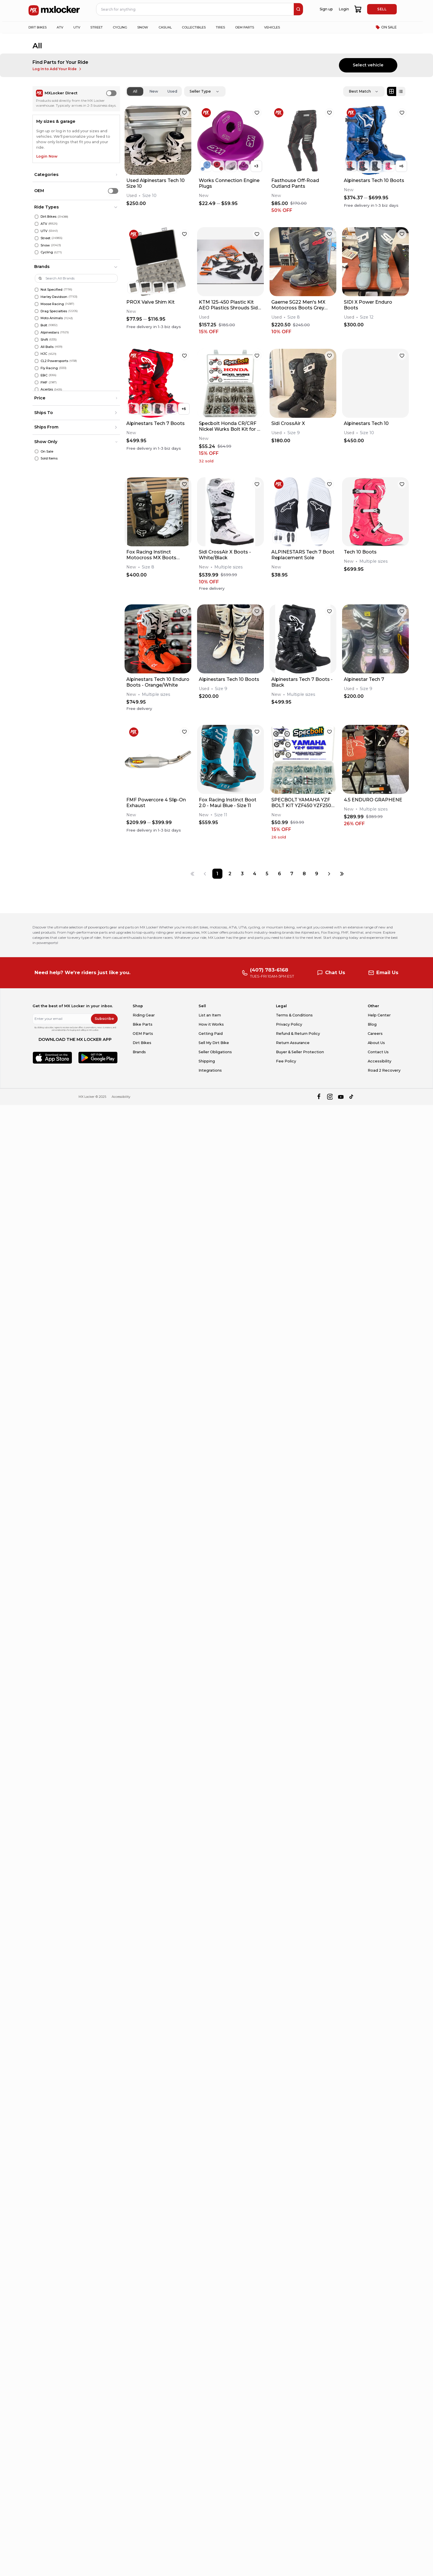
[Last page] (342, 874)
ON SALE (386, 27)
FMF (44, 382)
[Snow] (37, 245)
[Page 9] (317, 874)
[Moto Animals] (37, 318)
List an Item (210, 1015)
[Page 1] (217, 874)
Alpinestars (50, 332)
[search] (298, 9)
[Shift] (37, 340)
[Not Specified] (37, 290)
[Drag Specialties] (37, 311)
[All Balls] (37, 347)
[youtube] (341, 1097)
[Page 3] (242, 874)
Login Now (47, 156)
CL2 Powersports (54, 361)
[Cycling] (37, 252)
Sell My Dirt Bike (214, 1043)
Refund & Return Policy (298, 1033)
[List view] (400, 91)
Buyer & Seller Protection (300, 1052)
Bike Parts (142, 1024)
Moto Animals (52, 318)
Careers (375, 1033)
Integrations (210, 1070)
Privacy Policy (289, 1024)
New (153, 91)
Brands (139, 1052)
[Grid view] (391, 91)
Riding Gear (144, 1015)
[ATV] (37, 224)
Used (172, 91)
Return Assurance (293, 1043)
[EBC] (37, 375)
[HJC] (37, 354)
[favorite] (184, 112)
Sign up (326, 9)
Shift (44, 340)
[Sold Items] (37, 458)
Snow (45, 245)
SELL (381, 9)
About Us (376, 1043)
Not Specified (51, 290)
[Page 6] (279, 874)
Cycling (47, 252)
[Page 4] (254, 874)
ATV (44, 224)
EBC (44, 375)
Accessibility (379, 1061)
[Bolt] (37, 325)
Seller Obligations (215, 1052)
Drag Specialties (54, 311)
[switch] (111, 93)
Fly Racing (49, 368)
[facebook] (318, 1097)
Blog (372, 1024)
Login (344, 9)
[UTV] (37, 231)
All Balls (47, 347)
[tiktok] (351, 1097)
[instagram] (330, 1097)
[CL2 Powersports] (37, 361)
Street (45, 238)
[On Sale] (37, 451)
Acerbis (47, 389)
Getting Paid (211, 1033)
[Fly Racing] (37, 368)
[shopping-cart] (358, 9)
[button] (76, 175)
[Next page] (329, 874)
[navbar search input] (195, 9)
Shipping (207, 1061)
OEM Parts (143, 1033)
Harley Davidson (54, 297)
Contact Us (378, 1052)
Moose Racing (52, 304)
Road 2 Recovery (384, 1070)
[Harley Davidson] (37, 297)
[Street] (37, 238)
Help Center (379, 1015)
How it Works (211, 1024)
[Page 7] (292, 874)
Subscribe (104, 1018)
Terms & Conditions (294, 1015)
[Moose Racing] (37, 304)
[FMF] (37, 382)
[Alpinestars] (37, 332)
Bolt (44, 325)
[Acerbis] (37, 389)
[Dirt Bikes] (37, 217)
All (135, 91)
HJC (44, 354)
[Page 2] (230, 874)
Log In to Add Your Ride (57, 69)
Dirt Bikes (48, 216)
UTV (44, 231)
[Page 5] (267, 874)
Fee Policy (286, 1061)
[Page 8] (304, 874)
